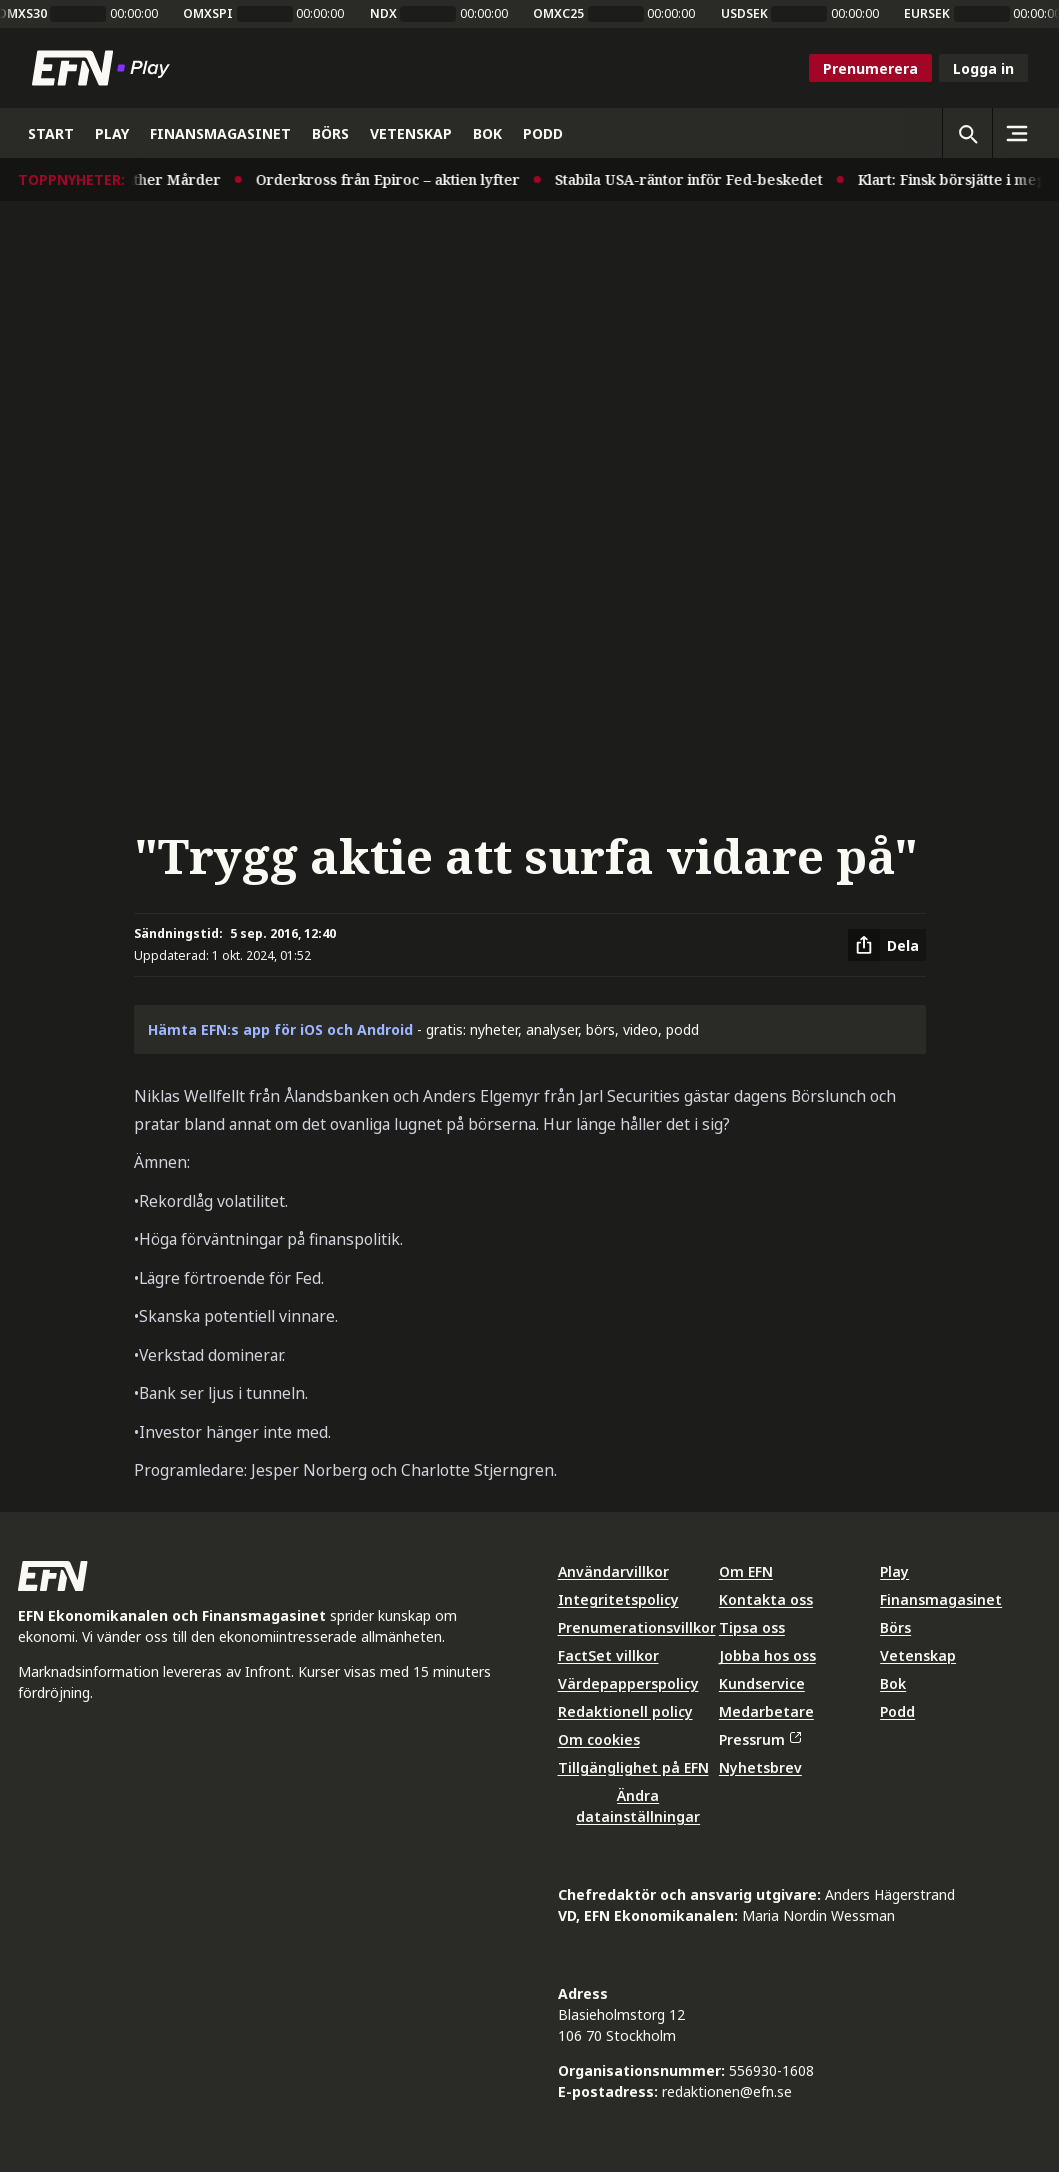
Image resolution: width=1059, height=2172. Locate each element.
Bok (893, 1683)
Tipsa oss (752, 1627)
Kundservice (762, 1683)
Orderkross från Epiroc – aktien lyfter (395, 179)
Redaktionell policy (625, 1711)
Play (894, 1571)
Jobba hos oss (767, 1655)
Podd (897, 1711)
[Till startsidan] (105, 68)
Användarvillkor (613, 1571)
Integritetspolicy (618, 1599)
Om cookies (599, 1739)
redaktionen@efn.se (727, 2091)
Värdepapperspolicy (628, 1683)
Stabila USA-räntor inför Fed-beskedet (696, 179)
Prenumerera (870, 68)
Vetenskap (918, 1655)
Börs (895, 1627)
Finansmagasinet (941, 1599)
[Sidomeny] (1017, 133)
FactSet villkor (608, 1655)
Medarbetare (766, 1711)
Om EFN (746, 1571)
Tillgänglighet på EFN (633, 1767)
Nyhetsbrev (760, 1767)
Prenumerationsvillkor (637, 1627)
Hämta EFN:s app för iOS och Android (280, 1029)
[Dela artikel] (887, 945)
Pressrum (760, 1739)
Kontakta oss (766, 1599)
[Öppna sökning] (967, 133)
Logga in (983, 68)
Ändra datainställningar (638, 1806)
